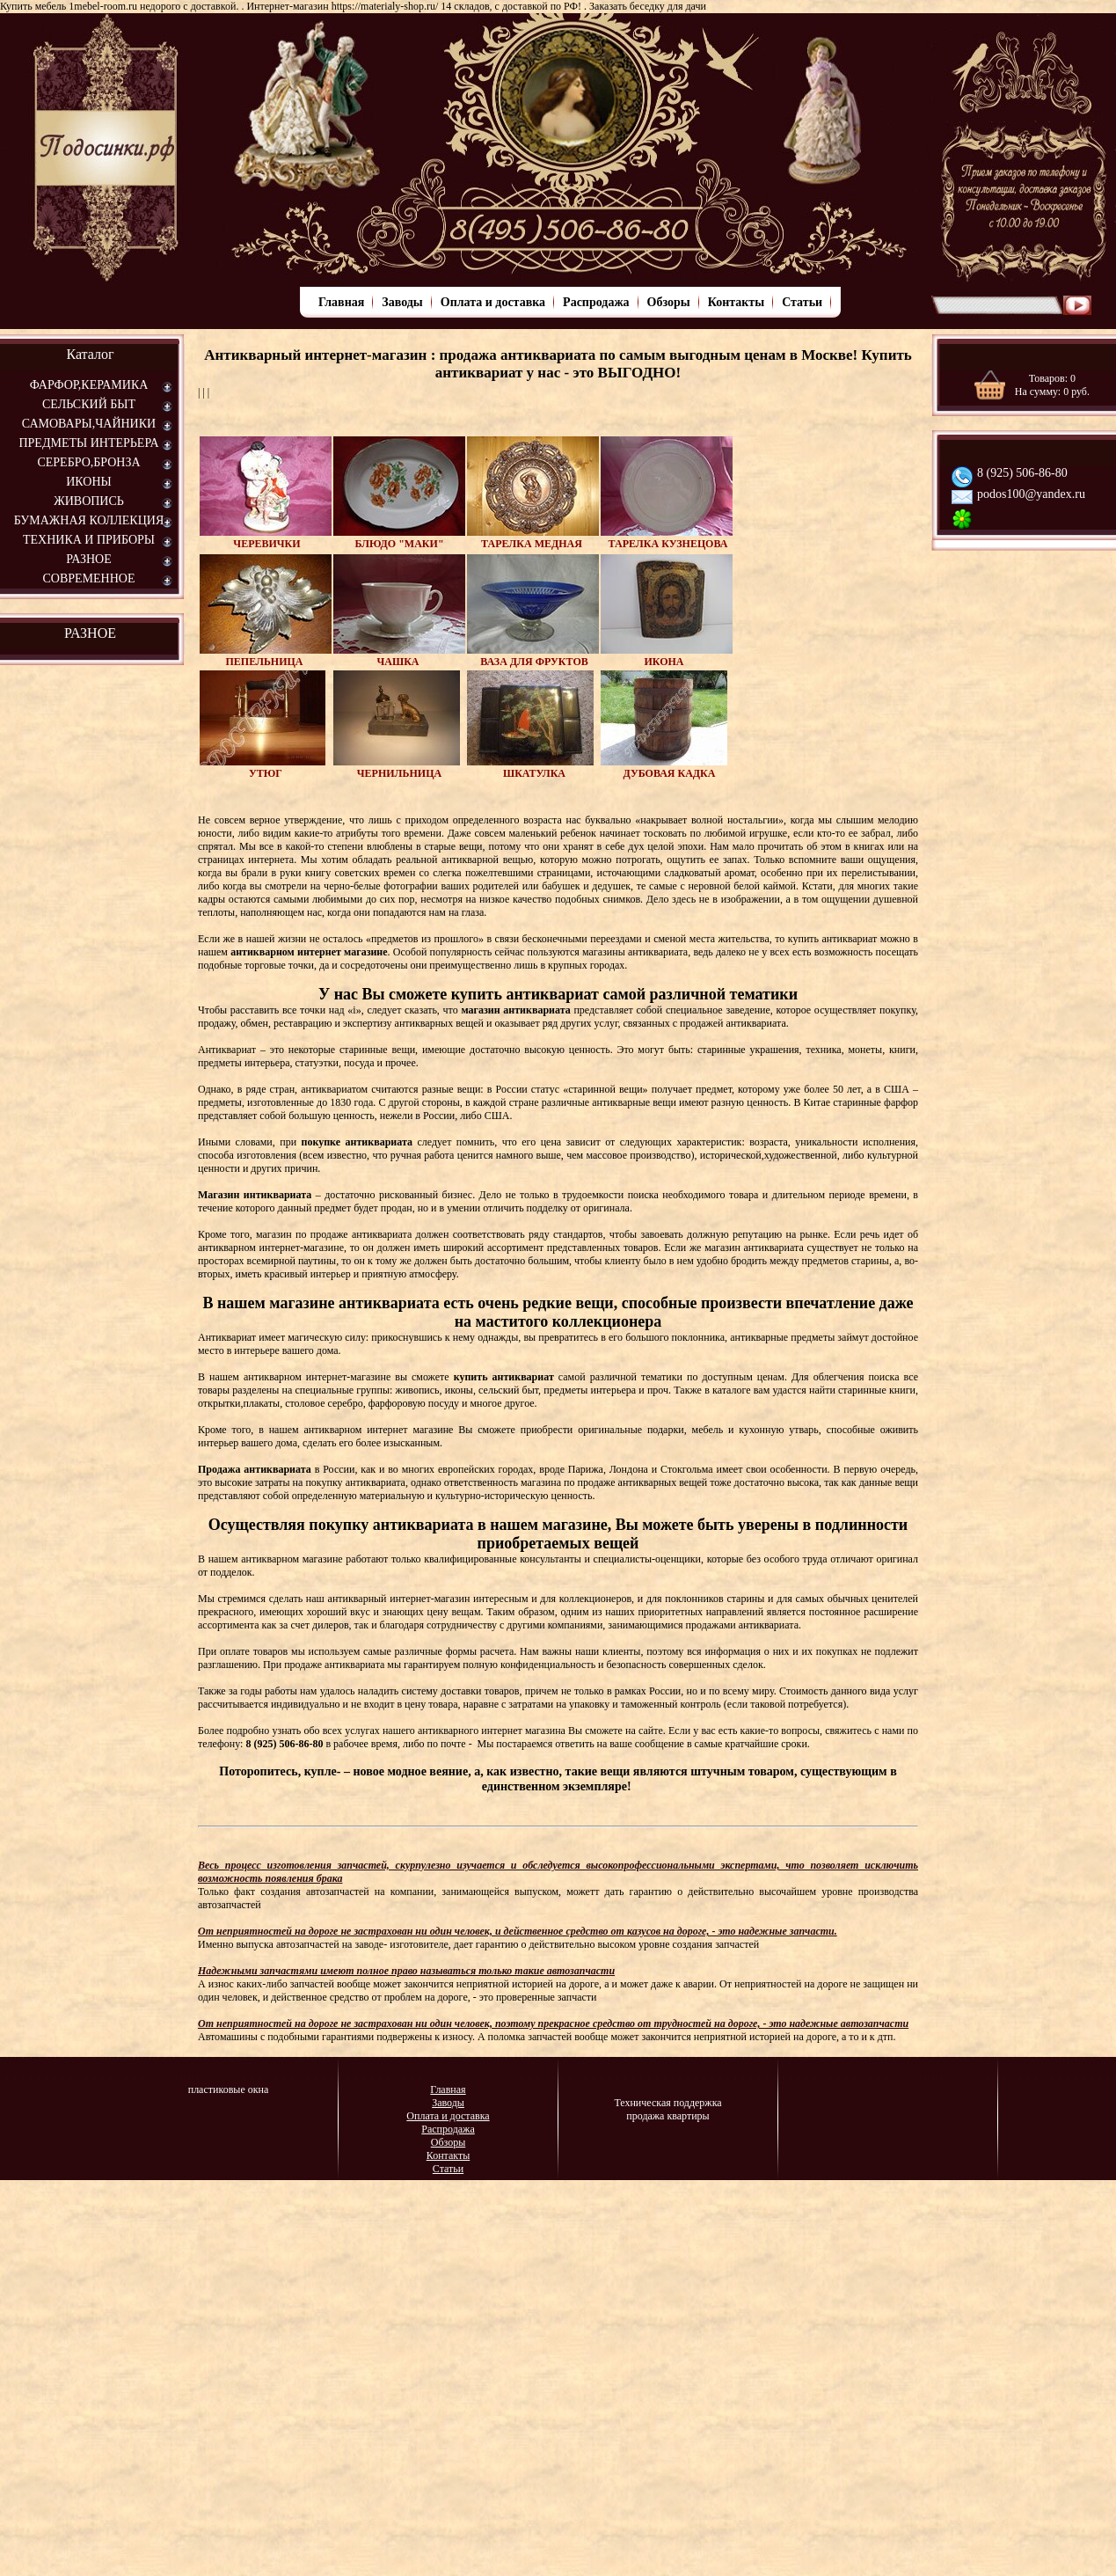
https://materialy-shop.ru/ (385, 6)
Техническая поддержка (667, 2103)
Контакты (736, 302)
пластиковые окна (228, 2089)
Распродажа (596, 302)
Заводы (402, 302)
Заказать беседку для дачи (647, 6)
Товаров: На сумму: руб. (1052, 385)
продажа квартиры (667, 2116)
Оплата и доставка (493, 302)
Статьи (802, 302)
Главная (341, 302)
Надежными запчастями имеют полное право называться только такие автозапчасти (406, 1971)
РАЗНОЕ (90, 633)
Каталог (89, 354)
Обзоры (668, 302)
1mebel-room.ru (103, 6)
